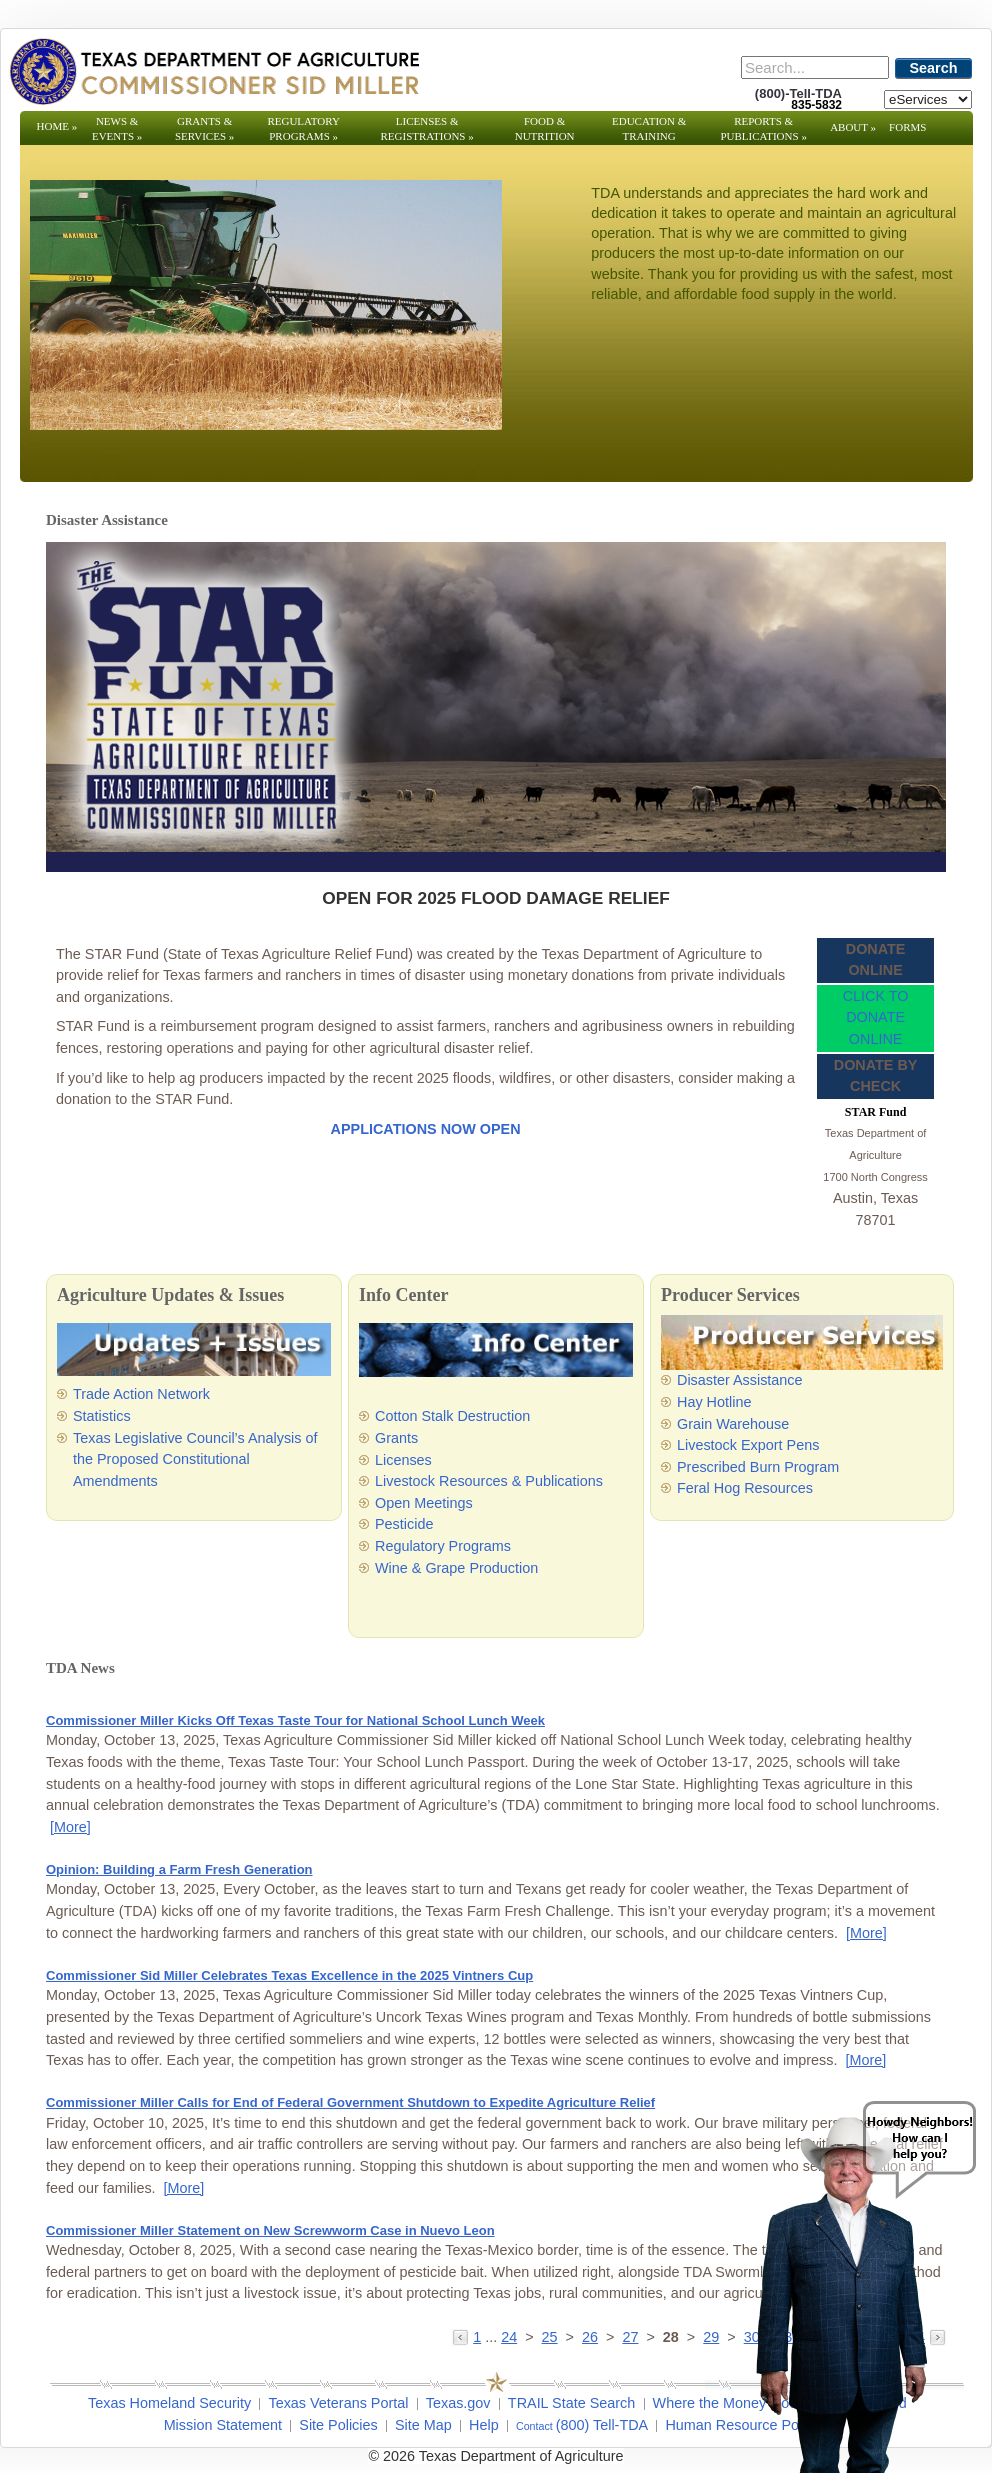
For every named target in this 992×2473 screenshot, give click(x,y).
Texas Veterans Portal (338, 2403)
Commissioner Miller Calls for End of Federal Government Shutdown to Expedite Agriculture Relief (350, 2102)
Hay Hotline (714, 1402)
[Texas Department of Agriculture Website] (213, 71)
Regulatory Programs (303, 128)
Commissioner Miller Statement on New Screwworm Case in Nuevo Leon (270, 2230)
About (853, 127)
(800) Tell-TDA (602, 2425)
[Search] (815, 67)
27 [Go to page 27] (630, 2337)
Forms (907, 127)
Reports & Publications (763, 128)
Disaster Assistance (740, 1380)
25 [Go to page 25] (550, 2337)
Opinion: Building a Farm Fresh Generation (179, 1869)
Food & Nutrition (545, 128)
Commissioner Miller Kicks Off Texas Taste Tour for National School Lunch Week (295, 1720)
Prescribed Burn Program (758, 1467)
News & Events (117, 128)
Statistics (102, 1416)
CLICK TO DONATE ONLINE (876, 1017)
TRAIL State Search (571, 2403)
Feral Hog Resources (745, 1488)
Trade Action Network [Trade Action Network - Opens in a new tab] (141, 1394)
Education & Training (649, 128)
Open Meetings (424, 1503)
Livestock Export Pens (748, 1445)
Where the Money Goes (729, 2403)
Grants (396, 1438)
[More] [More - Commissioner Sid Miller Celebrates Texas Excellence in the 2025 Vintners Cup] (865, 2060)
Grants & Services (204, 128)
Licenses (403, 1460)
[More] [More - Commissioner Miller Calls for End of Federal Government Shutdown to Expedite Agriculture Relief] (184, 2188)
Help (484, 2425)
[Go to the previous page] (462, 2337)
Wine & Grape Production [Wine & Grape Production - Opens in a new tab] (456, 1568)
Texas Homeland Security (169, 2403)
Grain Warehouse (733, 1424)
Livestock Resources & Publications (489, 1481)
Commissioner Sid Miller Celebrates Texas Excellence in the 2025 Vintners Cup (289, 1975)
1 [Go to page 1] (477, 2337)
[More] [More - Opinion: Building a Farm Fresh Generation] (866, 1933)
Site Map (423, 2425)
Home (57, 126)
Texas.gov (458, 2403)
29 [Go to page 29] (711, 2337)
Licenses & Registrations (427, 128)
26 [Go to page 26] (590, 2337)
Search (934, 68)
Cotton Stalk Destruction (452, 1416)
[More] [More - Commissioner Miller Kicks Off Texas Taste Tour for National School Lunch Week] (70, 1827)
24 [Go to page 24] (509, 2337)
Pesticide (404, 1524)
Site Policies (338, 2425)
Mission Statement (223, 2425)
